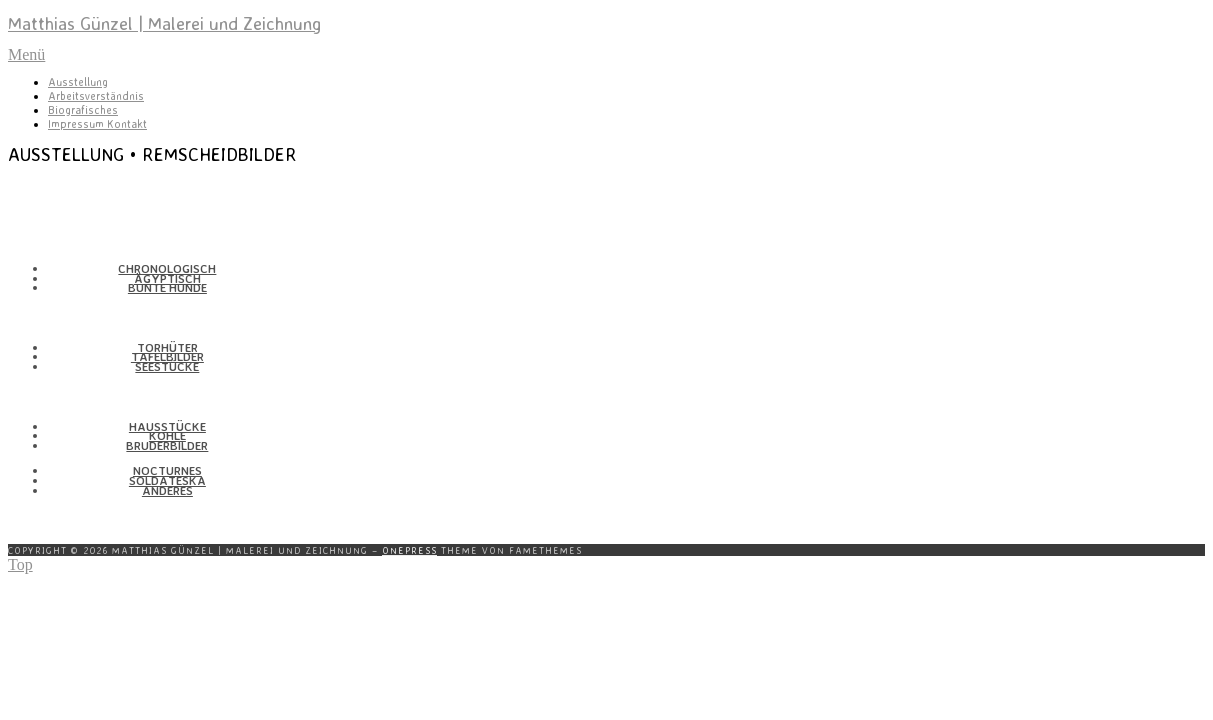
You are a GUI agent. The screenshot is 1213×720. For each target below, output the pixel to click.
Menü (26, 54)
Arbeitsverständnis (96, 96)
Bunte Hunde (167, 287)
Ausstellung (78, 82)
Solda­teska (167, 480)
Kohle (167, 435)
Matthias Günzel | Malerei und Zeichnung (164, 23)
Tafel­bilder (167, 356)
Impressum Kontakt (97, 124)
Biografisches (83, 110)
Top (20, 564)
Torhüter (167, 347)
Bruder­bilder (167, 445)
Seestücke (167, 366)
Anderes (167, 490)
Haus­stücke (167, 426)
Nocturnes (167, 470)
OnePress (409, 550)
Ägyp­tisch (167, 278)
